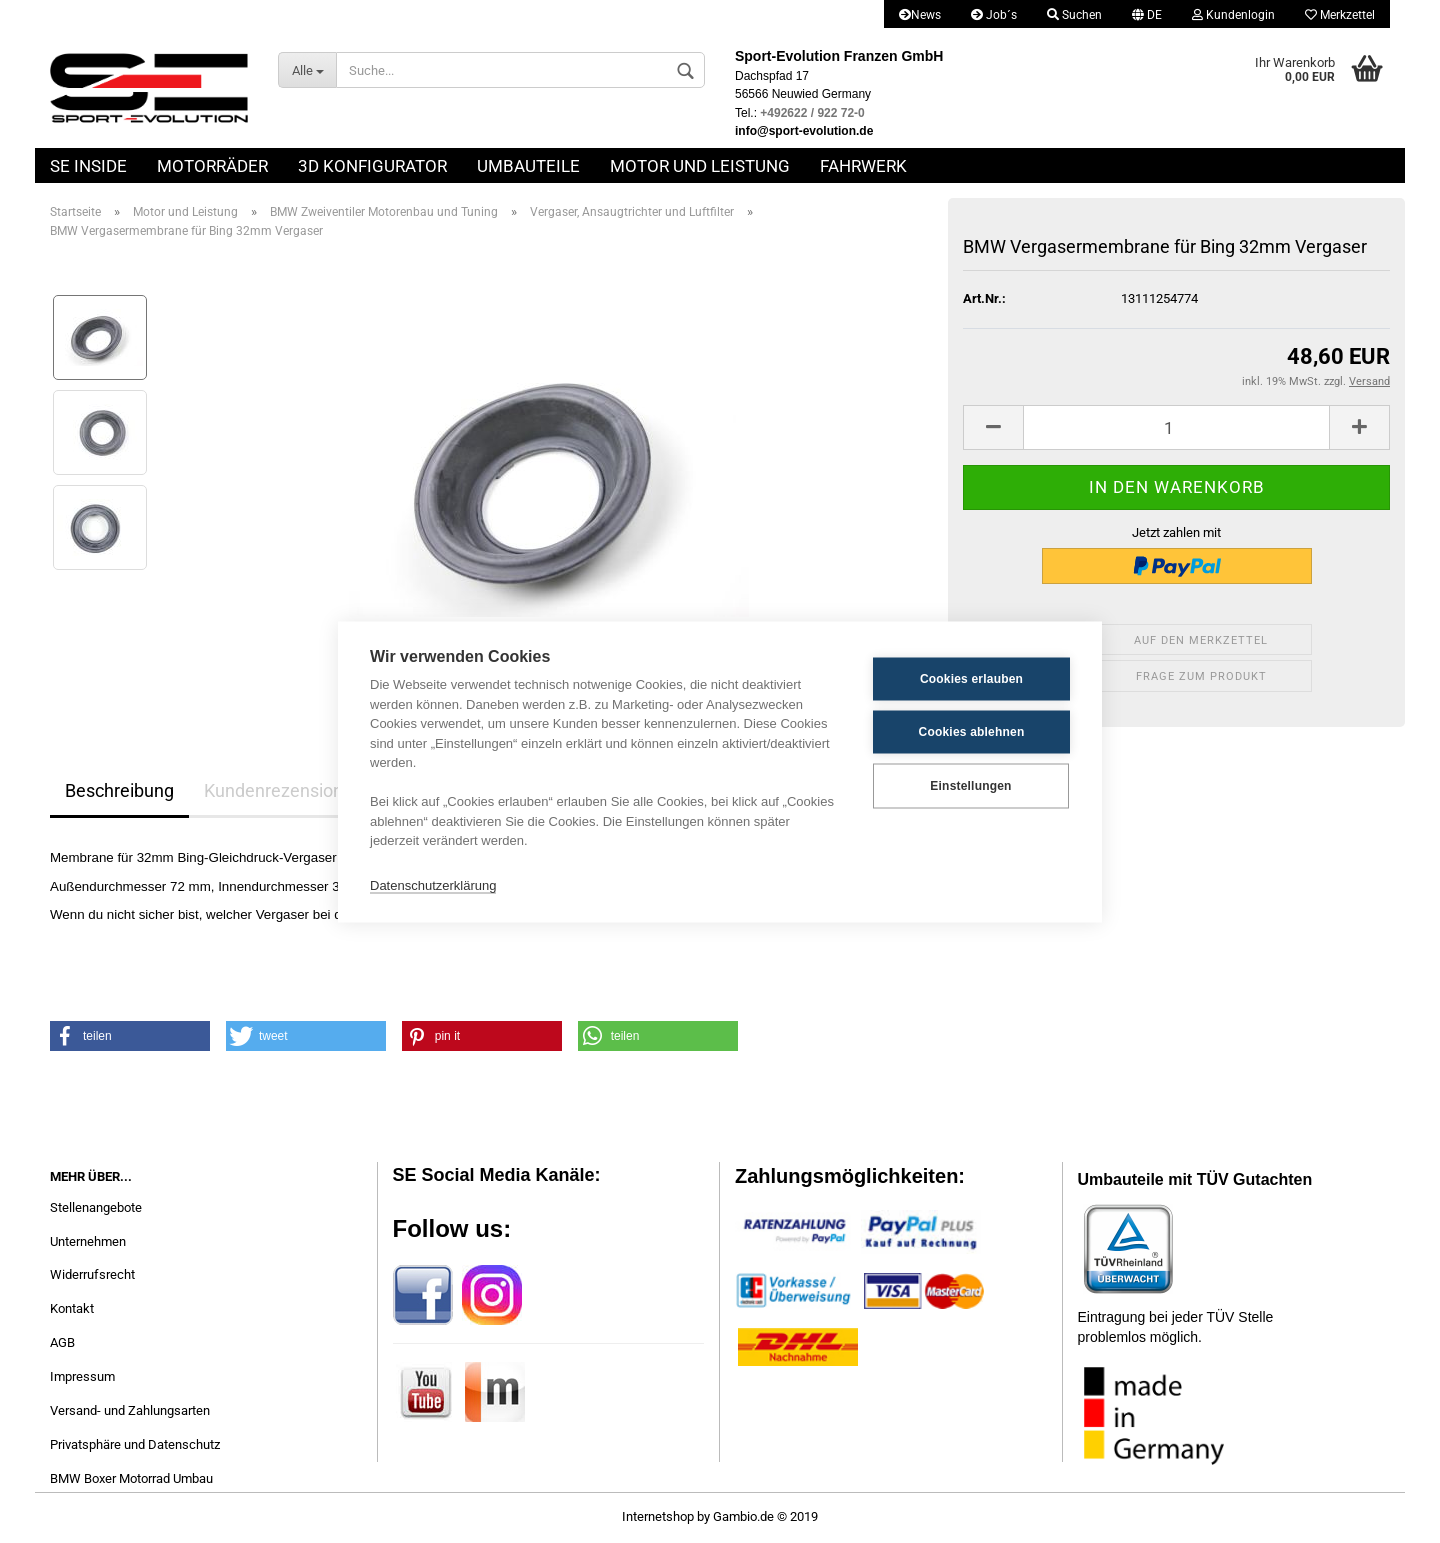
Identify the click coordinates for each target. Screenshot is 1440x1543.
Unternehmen (88, 1241)
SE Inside (88, 166)
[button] (130, 1036)
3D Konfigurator (372, 166)
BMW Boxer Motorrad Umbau (131, 1478)
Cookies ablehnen (972, 732)
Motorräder (212, 166)
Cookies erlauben (971, 679)
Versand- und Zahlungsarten (130, 1410)
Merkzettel (1340, 15)
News (920, 15)
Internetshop (658, 1516)
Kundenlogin (1233, 15)
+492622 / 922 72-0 (812, 113)
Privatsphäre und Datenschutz (135, 1444)
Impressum (82, 1376)
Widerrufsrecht (92, 1274)
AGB (62, 1342)
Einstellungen (970, 786)
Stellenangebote (96, 1207)
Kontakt (72, 1308)
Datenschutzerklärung (433, 885)
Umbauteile (528, 166)
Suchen (1074, 15)
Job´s (994, 15)
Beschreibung (119, 790)
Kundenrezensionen (283, 790)
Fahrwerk (863, 166)
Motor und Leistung (700, 166)
